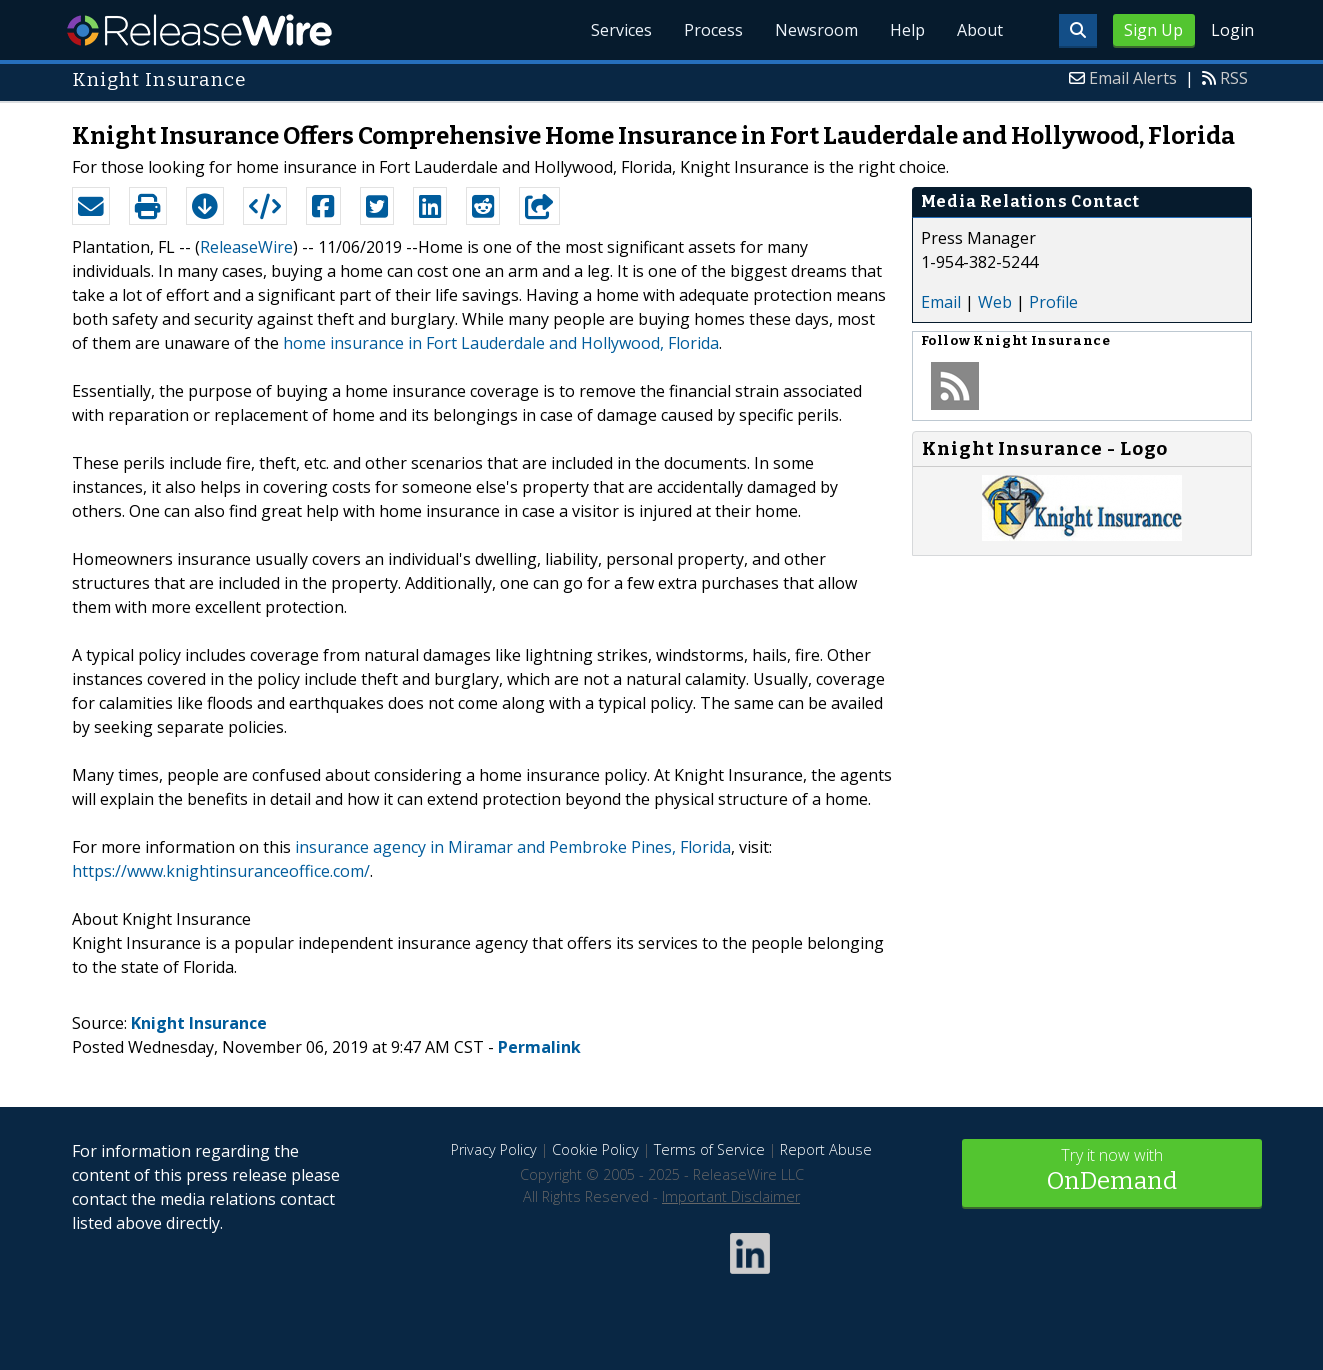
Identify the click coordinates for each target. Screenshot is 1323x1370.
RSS (1234, 78)
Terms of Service (709, 1149)
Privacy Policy (494, 1149)
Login (1232, 30)
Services (621, 30)
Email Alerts (1133, 78)
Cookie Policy (595, 1149)
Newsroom (816, 30)
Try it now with (1112, 1171)
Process (713, 30)
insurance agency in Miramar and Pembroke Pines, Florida (513, 847)
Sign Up (1153, 30)
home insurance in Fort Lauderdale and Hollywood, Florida (501, 343)
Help (907, 30)
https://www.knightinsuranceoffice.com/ (221, 871)
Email (941, 302)
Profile (1053, 302)
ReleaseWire (199, 30)
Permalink (539, 1047)
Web (995, 302)
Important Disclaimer (731, 1196)
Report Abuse (826, 1149)
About (980, 30)
